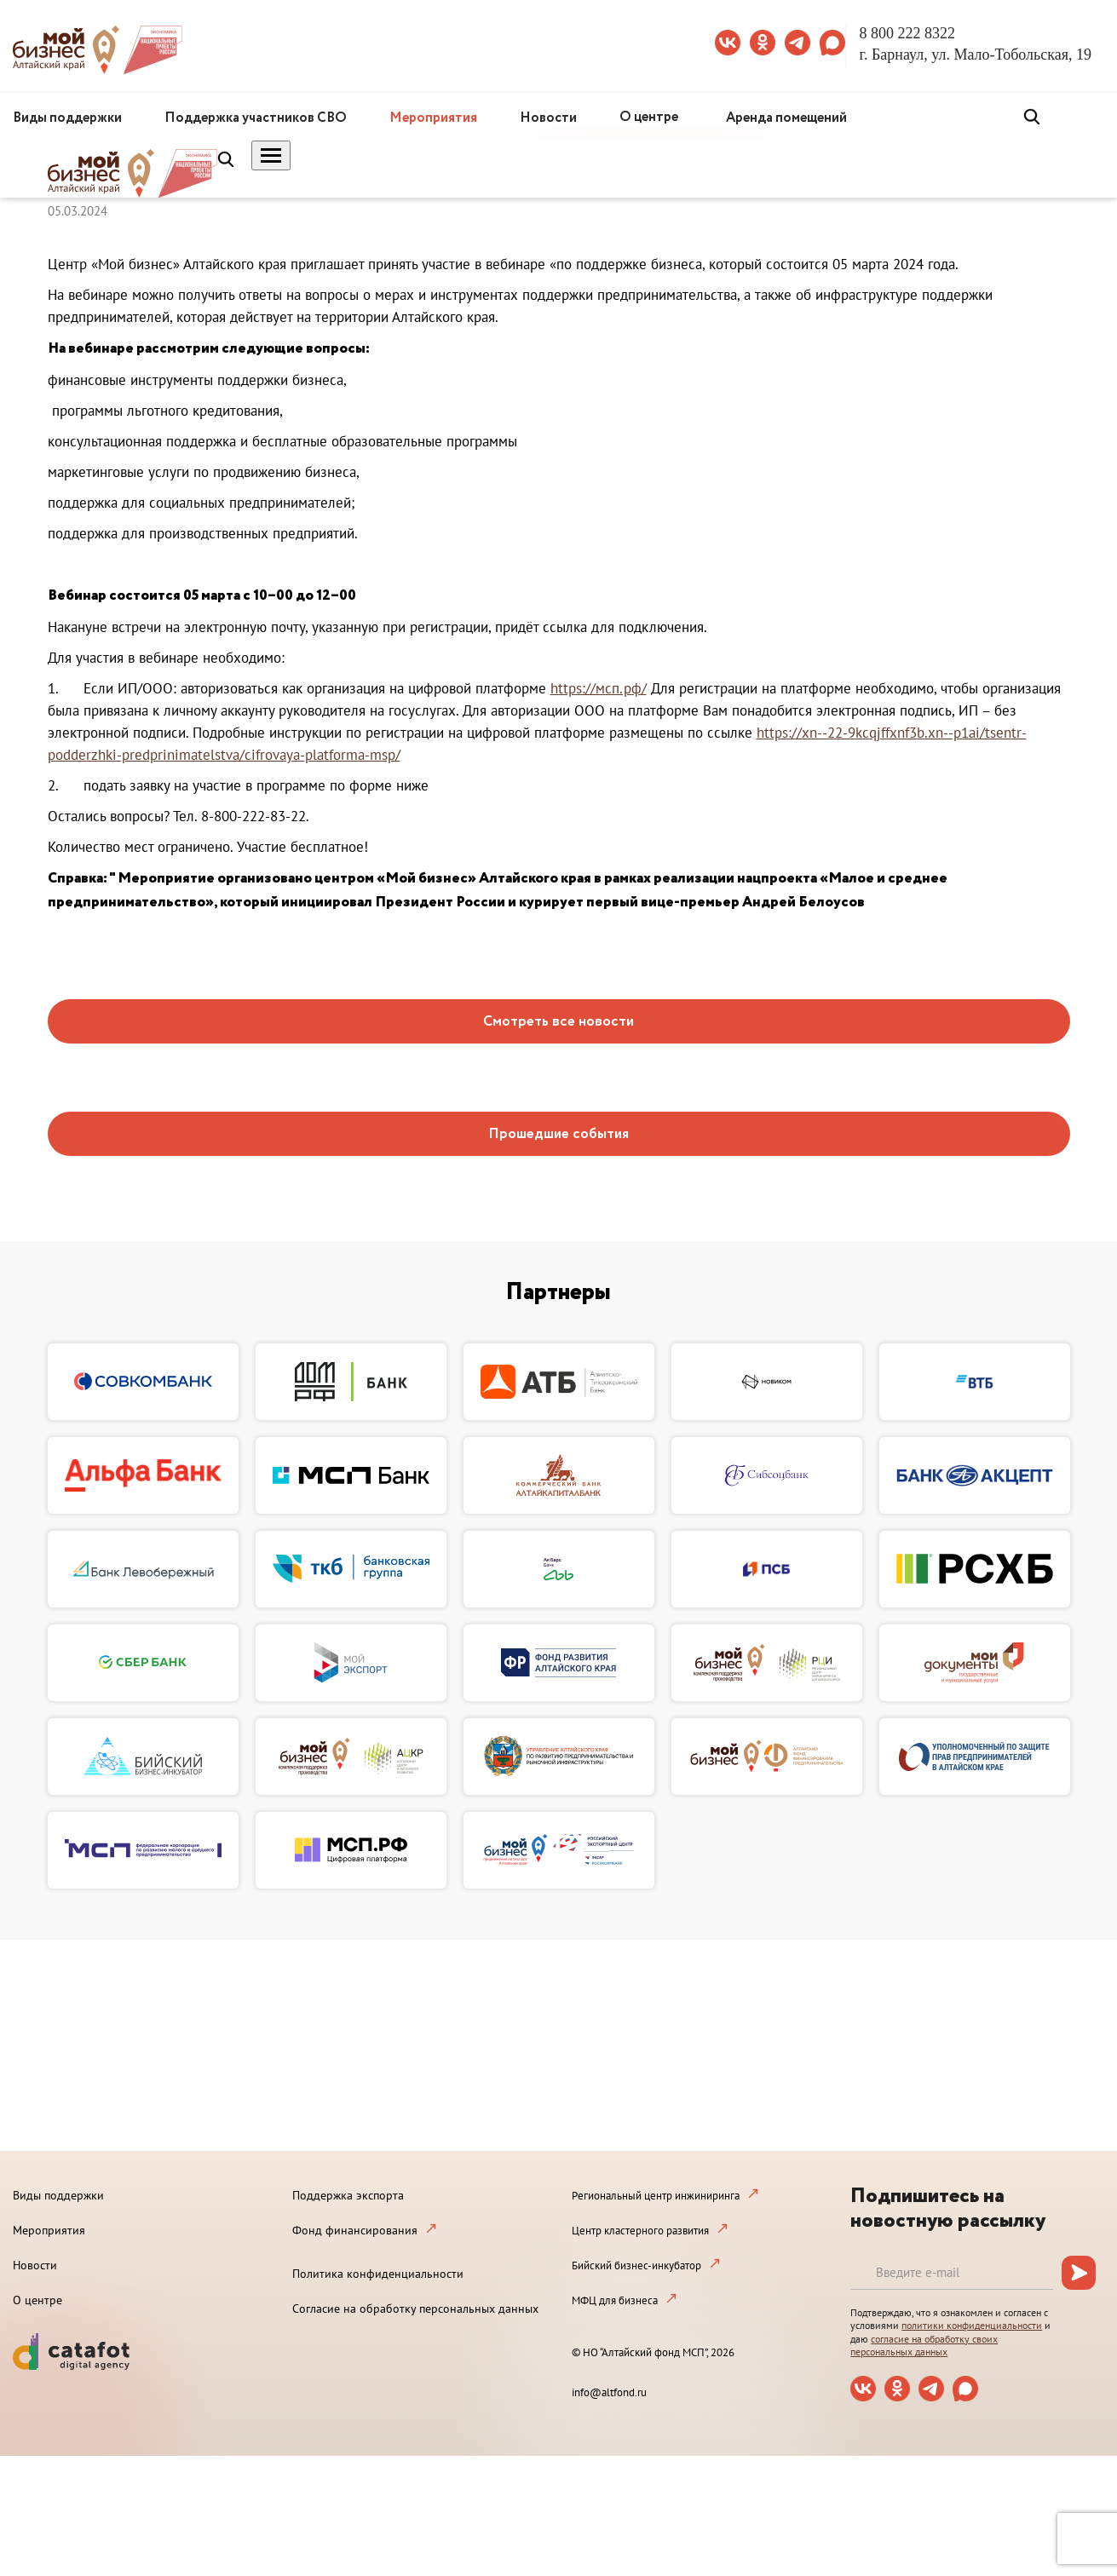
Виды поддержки (67, 118)
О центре (648, 117)
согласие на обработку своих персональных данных (924, 2345)
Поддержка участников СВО (255, 118)
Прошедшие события (558, 1134)
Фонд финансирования (354, 2230)
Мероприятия (433, 118)
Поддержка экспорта (348, 2195)
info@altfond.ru (609, 2392)
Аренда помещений (786, 118)
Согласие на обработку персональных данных (415, 2308)
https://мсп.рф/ (598, 688)
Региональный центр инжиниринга (656, 2195)
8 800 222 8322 (908, 33)
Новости (548, 118)
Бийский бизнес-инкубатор (636, 2265)
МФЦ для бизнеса (615, 2300)
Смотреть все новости (558, 1021)
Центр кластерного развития (640, 2230)
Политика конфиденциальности (377, 2273)
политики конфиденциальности (971, 2325)
